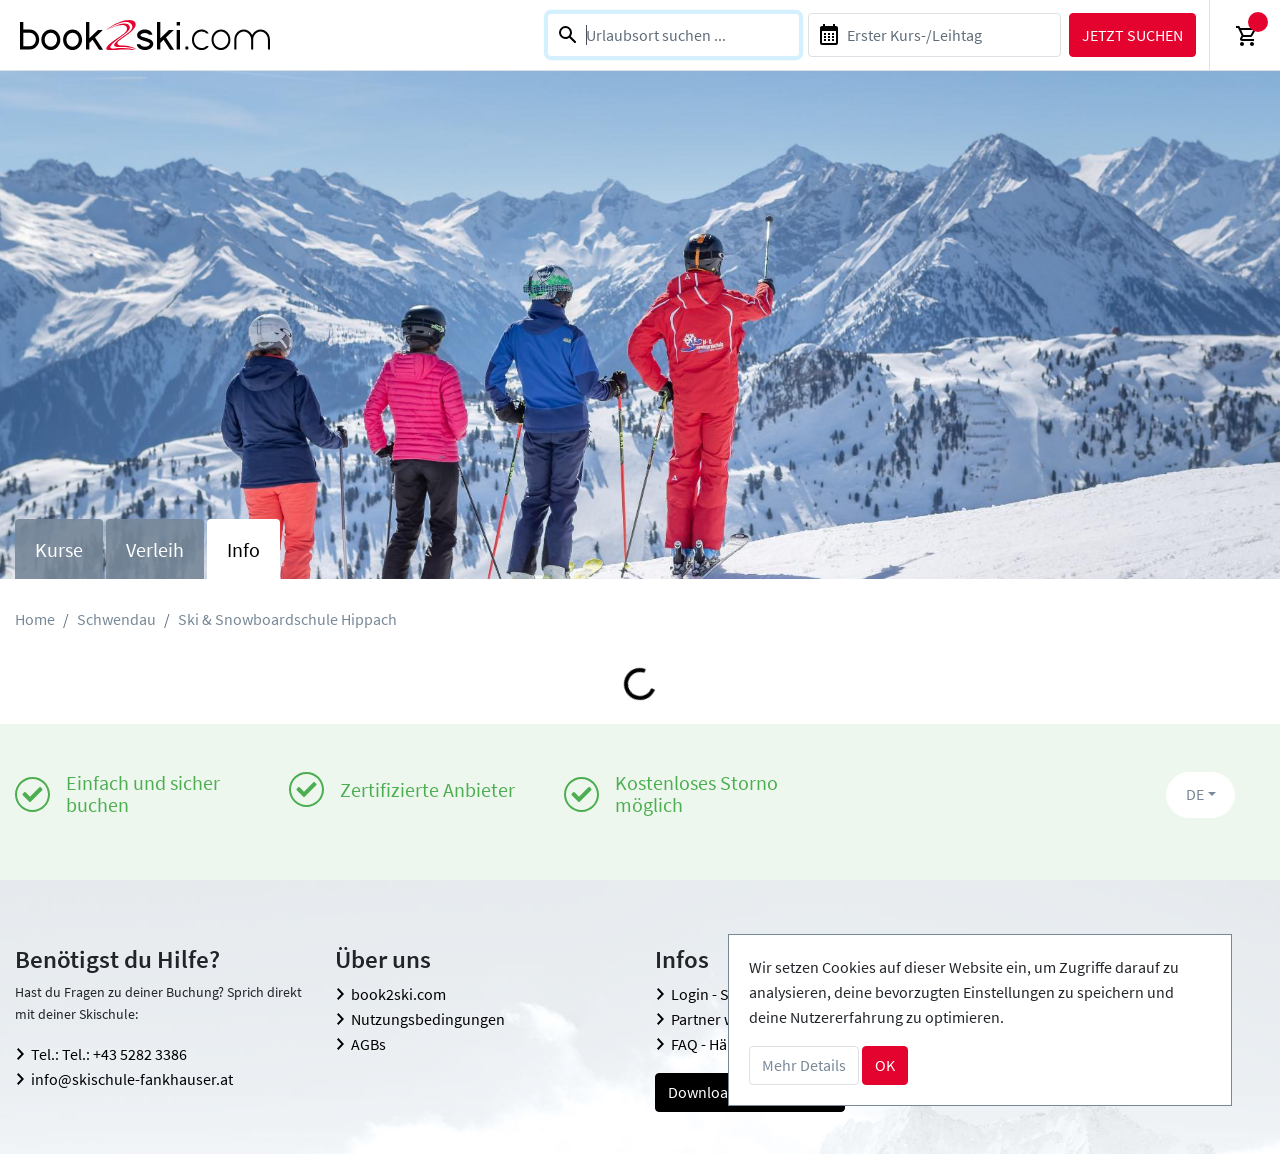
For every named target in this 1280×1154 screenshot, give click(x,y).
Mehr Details (804, 1065)
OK (885, 1065)
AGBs (368, 1044)
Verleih (155, 549)
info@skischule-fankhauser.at (132, 1079)
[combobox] (673, 35)
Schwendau (116, 619)
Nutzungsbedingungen (428, 1019)
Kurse (59, 549)
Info (243, 549)
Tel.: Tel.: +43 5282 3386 (109, 1054)
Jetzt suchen (1132, 35)
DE (1195, 794)
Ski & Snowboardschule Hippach (287, 619)
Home (35, 619)
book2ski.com (398, 994)
